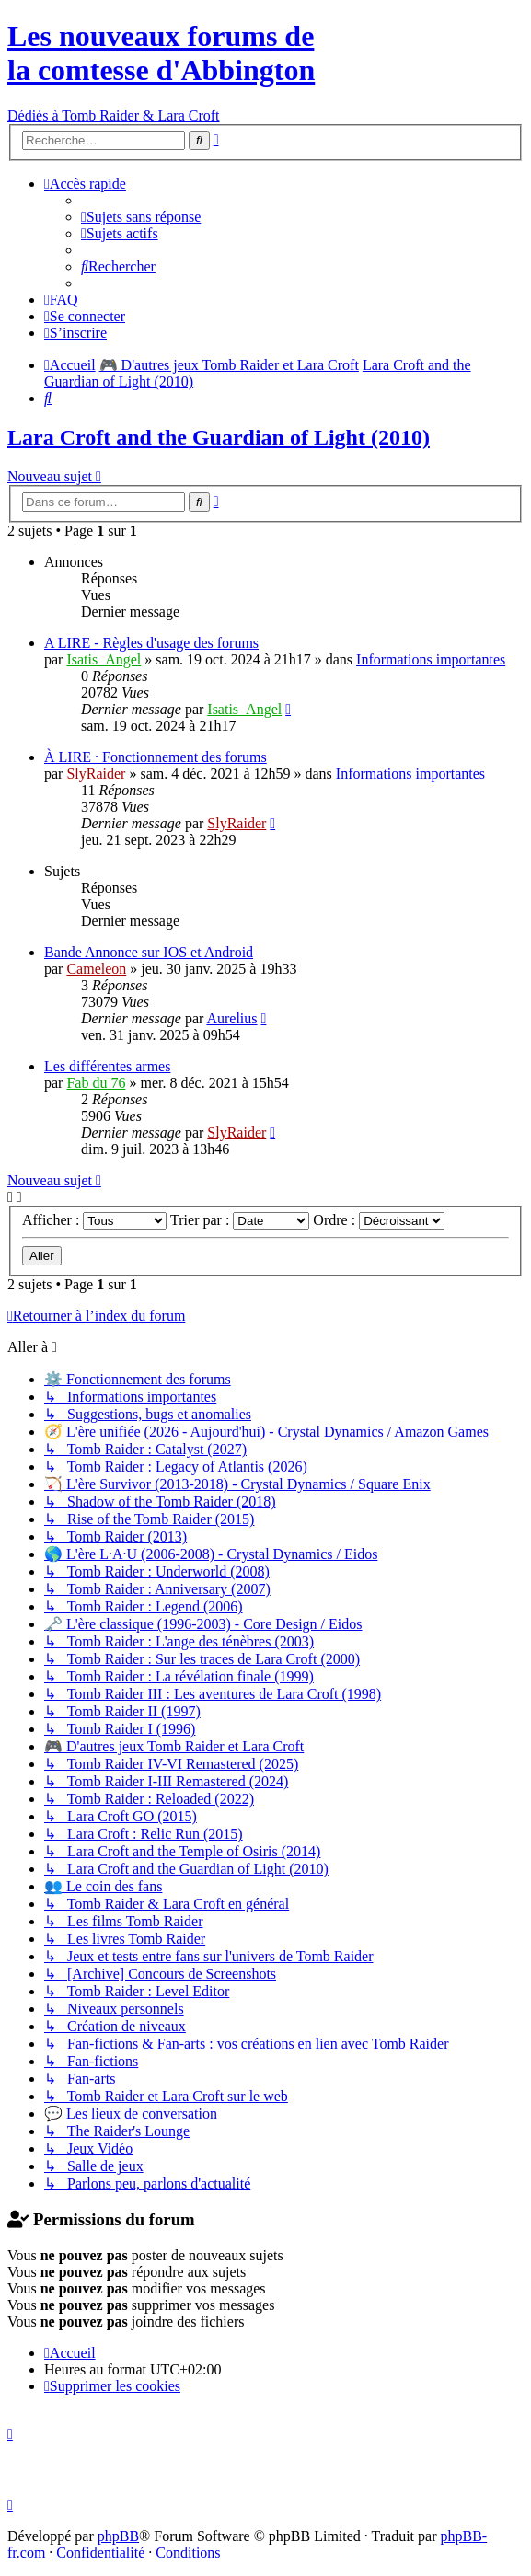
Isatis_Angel (103, 659)
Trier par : (239, 1220)
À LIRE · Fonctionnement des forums (155, 757)
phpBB (118, 2536)
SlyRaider (95, 773)
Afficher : (94, 1220)
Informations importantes (430, 659)
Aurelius (231, 1018)
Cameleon (96, 968)
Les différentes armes (107, 1066)
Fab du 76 (95, 1083)
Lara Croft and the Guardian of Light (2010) (218, 437)
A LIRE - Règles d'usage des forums (151, 643)
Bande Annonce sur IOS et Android (148, 952)
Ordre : (378, 1220)
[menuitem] (141, 217)
